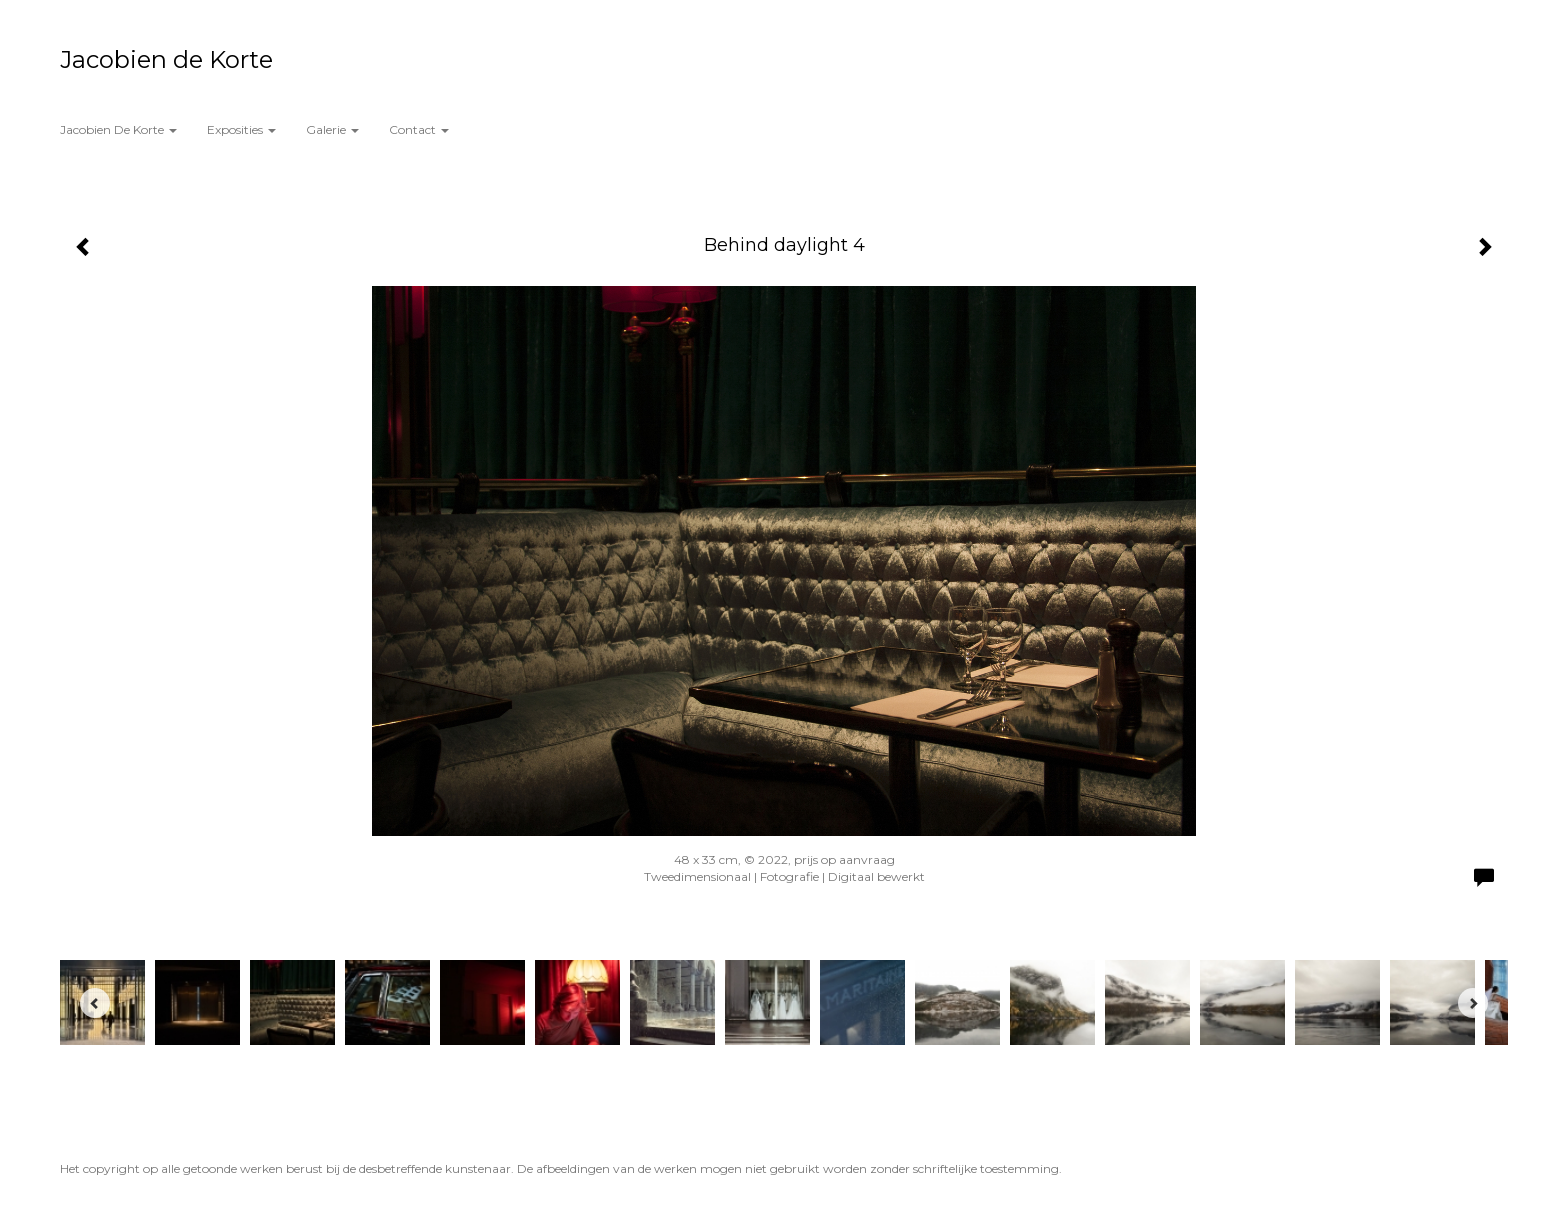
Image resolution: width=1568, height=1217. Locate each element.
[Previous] (95, 1003)
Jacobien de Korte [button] (118, 129)
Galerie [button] (332, 129)
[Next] (1473, 1003)
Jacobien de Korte (166, 59)
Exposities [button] (241, 129)
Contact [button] (419, 129)
